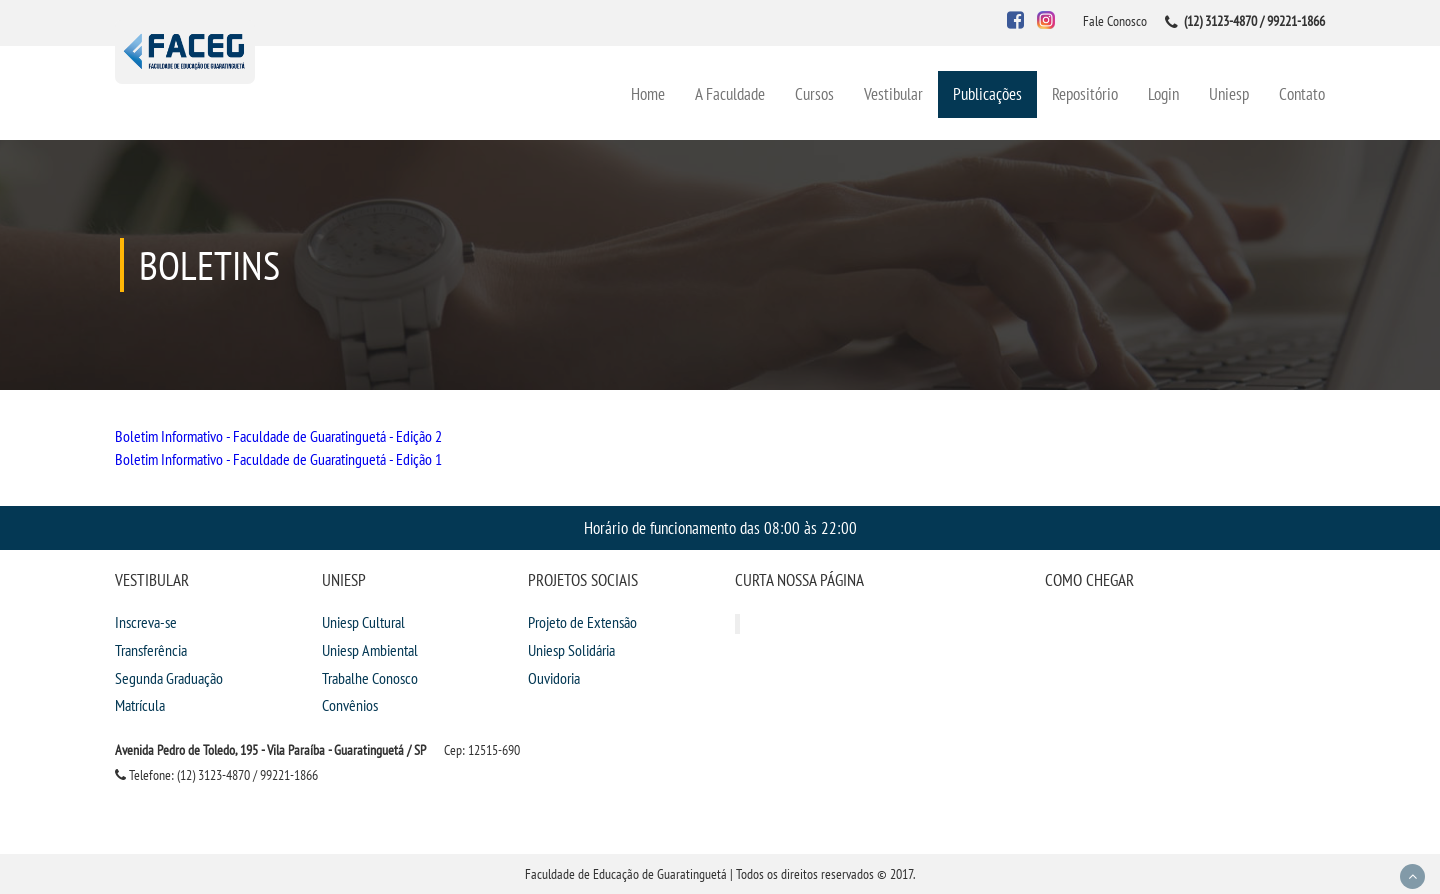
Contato (1302, 93)
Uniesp (1229, 93)
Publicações (987, 93)
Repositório (1085, 93)
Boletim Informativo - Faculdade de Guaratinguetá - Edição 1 (278, 459)
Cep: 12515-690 (482, 750)
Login (1163, 93)
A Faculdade (730, 93)
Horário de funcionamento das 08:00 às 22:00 (720, 527)
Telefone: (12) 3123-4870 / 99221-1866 (216, 775)
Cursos (814, 93)
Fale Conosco (1115, 21)
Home (648, 93)
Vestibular (893, 93)
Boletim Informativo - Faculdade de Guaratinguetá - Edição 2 (278, 436)
